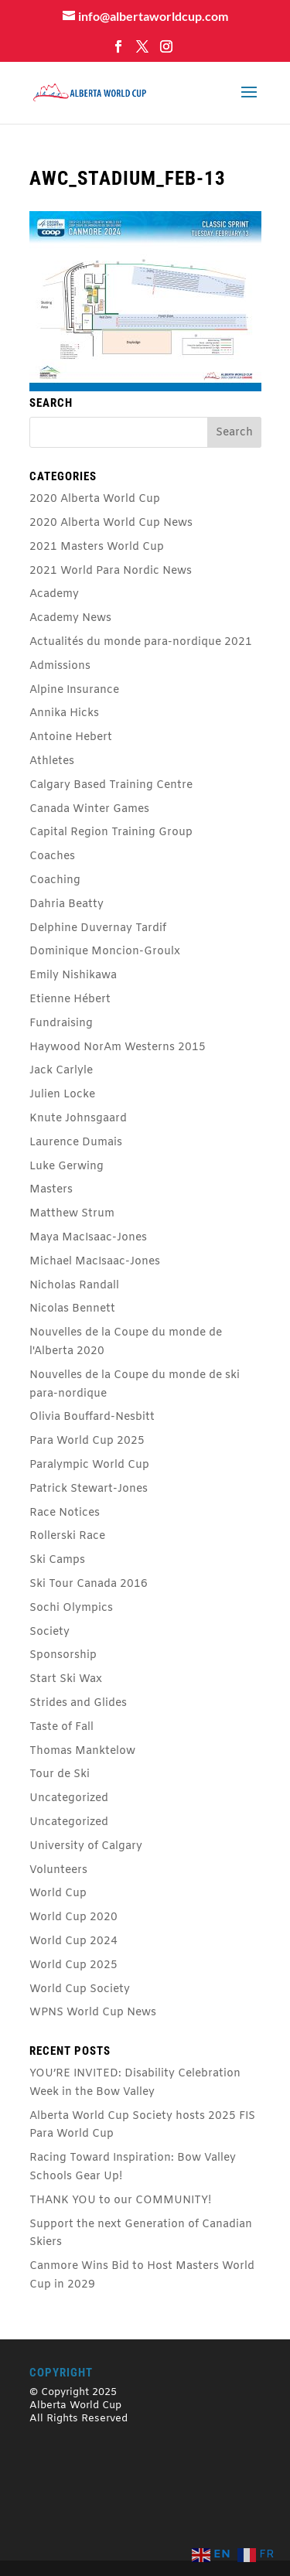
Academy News (70, 618)
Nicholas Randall (74, 1285)
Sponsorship (63, 1655)
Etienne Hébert (70, 999)
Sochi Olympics (71, 1608)
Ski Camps (57, 1560)
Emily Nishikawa (73, 975)
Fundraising (61, 1023)
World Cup (58, 1893)
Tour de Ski (59, 1774)
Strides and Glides (78, 1703)
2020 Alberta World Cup (94, 499)
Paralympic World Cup (89, 1465)
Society (49, 1632)
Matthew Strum (71, 1213)
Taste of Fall (61, 1727)
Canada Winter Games (89, 809)
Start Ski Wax (65, 1679)
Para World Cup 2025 (87, 1441)
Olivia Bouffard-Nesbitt (92, 1417)
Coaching (54, 880)
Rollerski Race (67, 1536)
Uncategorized (68, 1798)
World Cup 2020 (73, 1917)
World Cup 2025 (73, 1965)
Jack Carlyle (61, 1070)
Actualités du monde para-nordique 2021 (140, 642)
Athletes (51, 761)
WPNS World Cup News (92, 2012)
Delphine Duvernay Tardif (97, 928)
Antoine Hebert (70, 737)
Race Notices (64, 1513)
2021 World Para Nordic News (110, 571)
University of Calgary (85, 1846)
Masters (51, 1189)
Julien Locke (62, 1094)
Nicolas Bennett (72, 1309)
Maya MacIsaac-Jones (88, 1237)
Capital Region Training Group (111, 832)
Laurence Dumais (75, 1142)
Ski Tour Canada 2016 (88, 1584)
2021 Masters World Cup (96, 547)
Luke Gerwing (66, 1166)
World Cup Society (79, 1989)
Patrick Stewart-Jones (88, 1489)
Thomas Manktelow (82, 1751)
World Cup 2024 (73, 1941)
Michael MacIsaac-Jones (94, 1261)
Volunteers (58, 1870)
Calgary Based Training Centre (111, 785)
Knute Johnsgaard (78, 1118)
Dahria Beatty (66, 904)
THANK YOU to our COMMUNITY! (120, 2200)
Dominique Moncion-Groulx (104, 951)
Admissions (59, 666)
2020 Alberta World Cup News (111, 523)
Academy (54, 594)
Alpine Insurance (74, 690)
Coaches (52, 856)
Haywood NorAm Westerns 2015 (117, 1047)
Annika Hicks (64, 713)
